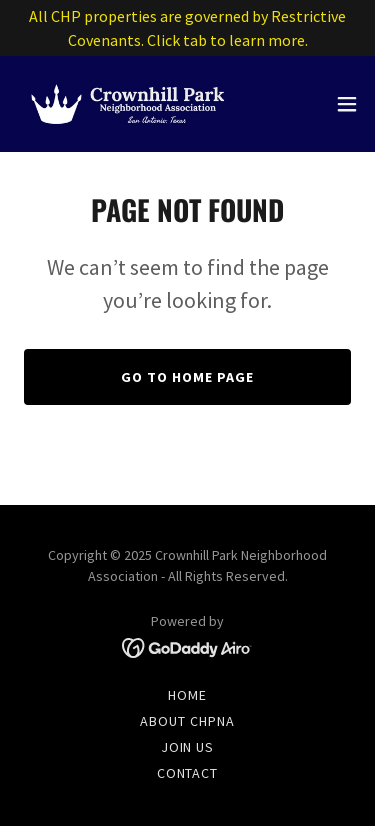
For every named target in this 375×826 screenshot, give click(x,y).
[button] (347, 104)
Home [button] (187, 695)
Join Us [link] (188, 747)
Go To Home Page (187, 377)
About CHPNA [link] (187, 721)
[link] (128, 104)
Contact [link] (188, 773)
